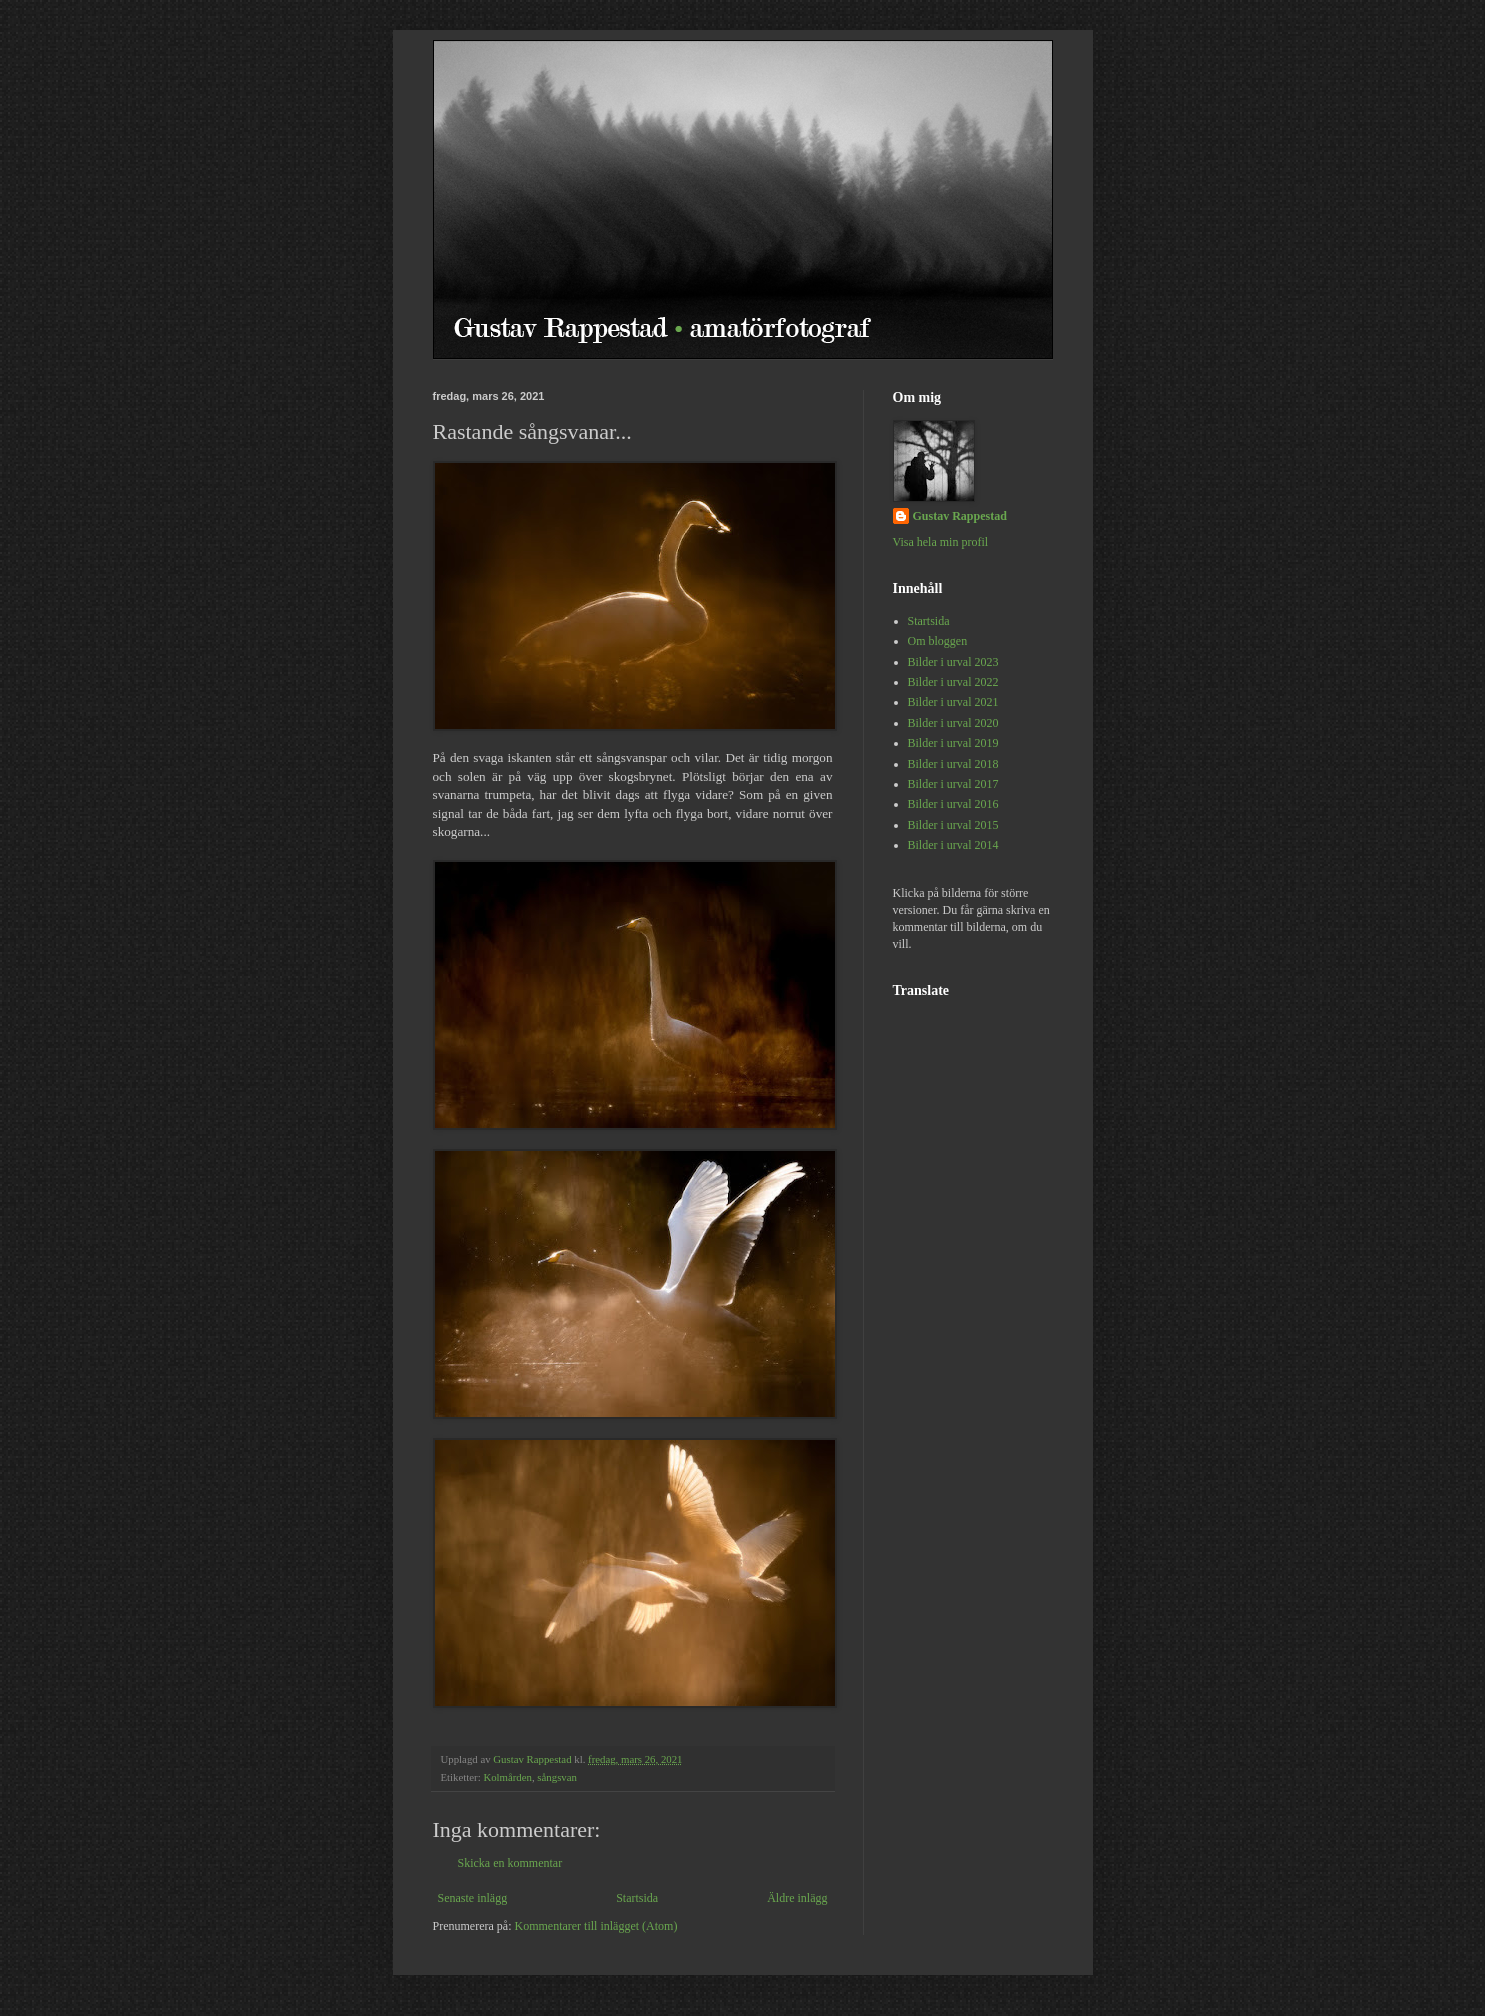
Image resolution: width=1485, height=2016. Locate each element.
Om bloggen (938, 641)
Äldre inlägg (797, 1898)
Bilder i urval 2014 (953, 845)
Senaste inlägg (473, 1898)
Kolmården (507, 1777)
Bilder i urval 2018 (953, 764)
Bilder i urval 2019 (953, 743)
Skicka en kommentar (510, 1863)
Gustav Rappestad (960, 516)
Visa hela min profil (941, 542)
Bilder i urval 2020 (953, 723)
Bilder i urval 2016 (953, 804)
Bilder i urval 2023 (953, 662)
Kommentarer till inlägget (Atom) (595, 1926)
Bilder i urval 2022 (953, 682)
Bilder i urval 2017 (953, 784)
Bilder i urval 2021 (953, 702)
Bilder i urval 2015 (953, 825)
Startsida (637, 1898)
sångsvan (557, 1777)
